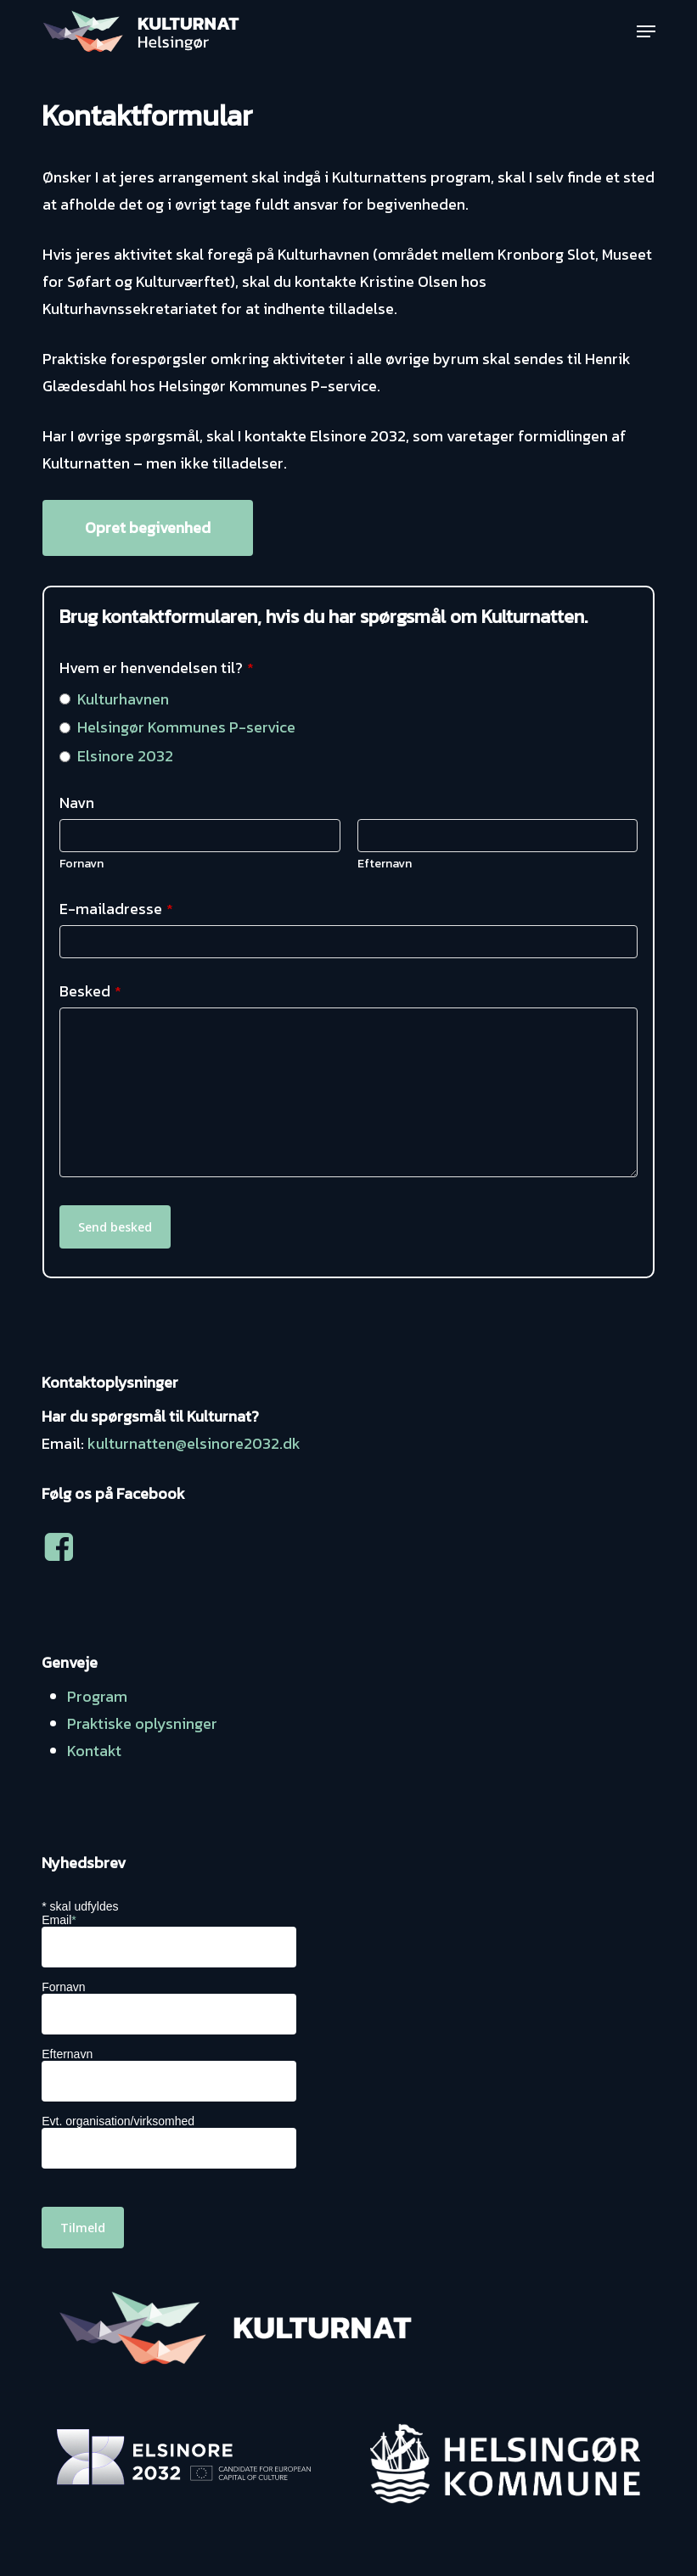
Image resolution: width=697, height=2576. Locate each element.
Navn (76, 802)
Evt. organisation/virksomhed (118, 2121)
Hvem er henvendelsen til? (156, 667)
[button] (646, 31)
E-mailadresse (116, 908)
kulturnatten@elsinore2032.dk (194, 1443)
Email (59, 1920)
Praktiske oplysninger (142, 1723)
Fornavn (81, 864)
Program (97, 1696)
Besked (90, 990)
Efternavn (384, 864)
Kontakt (94, 1750)
